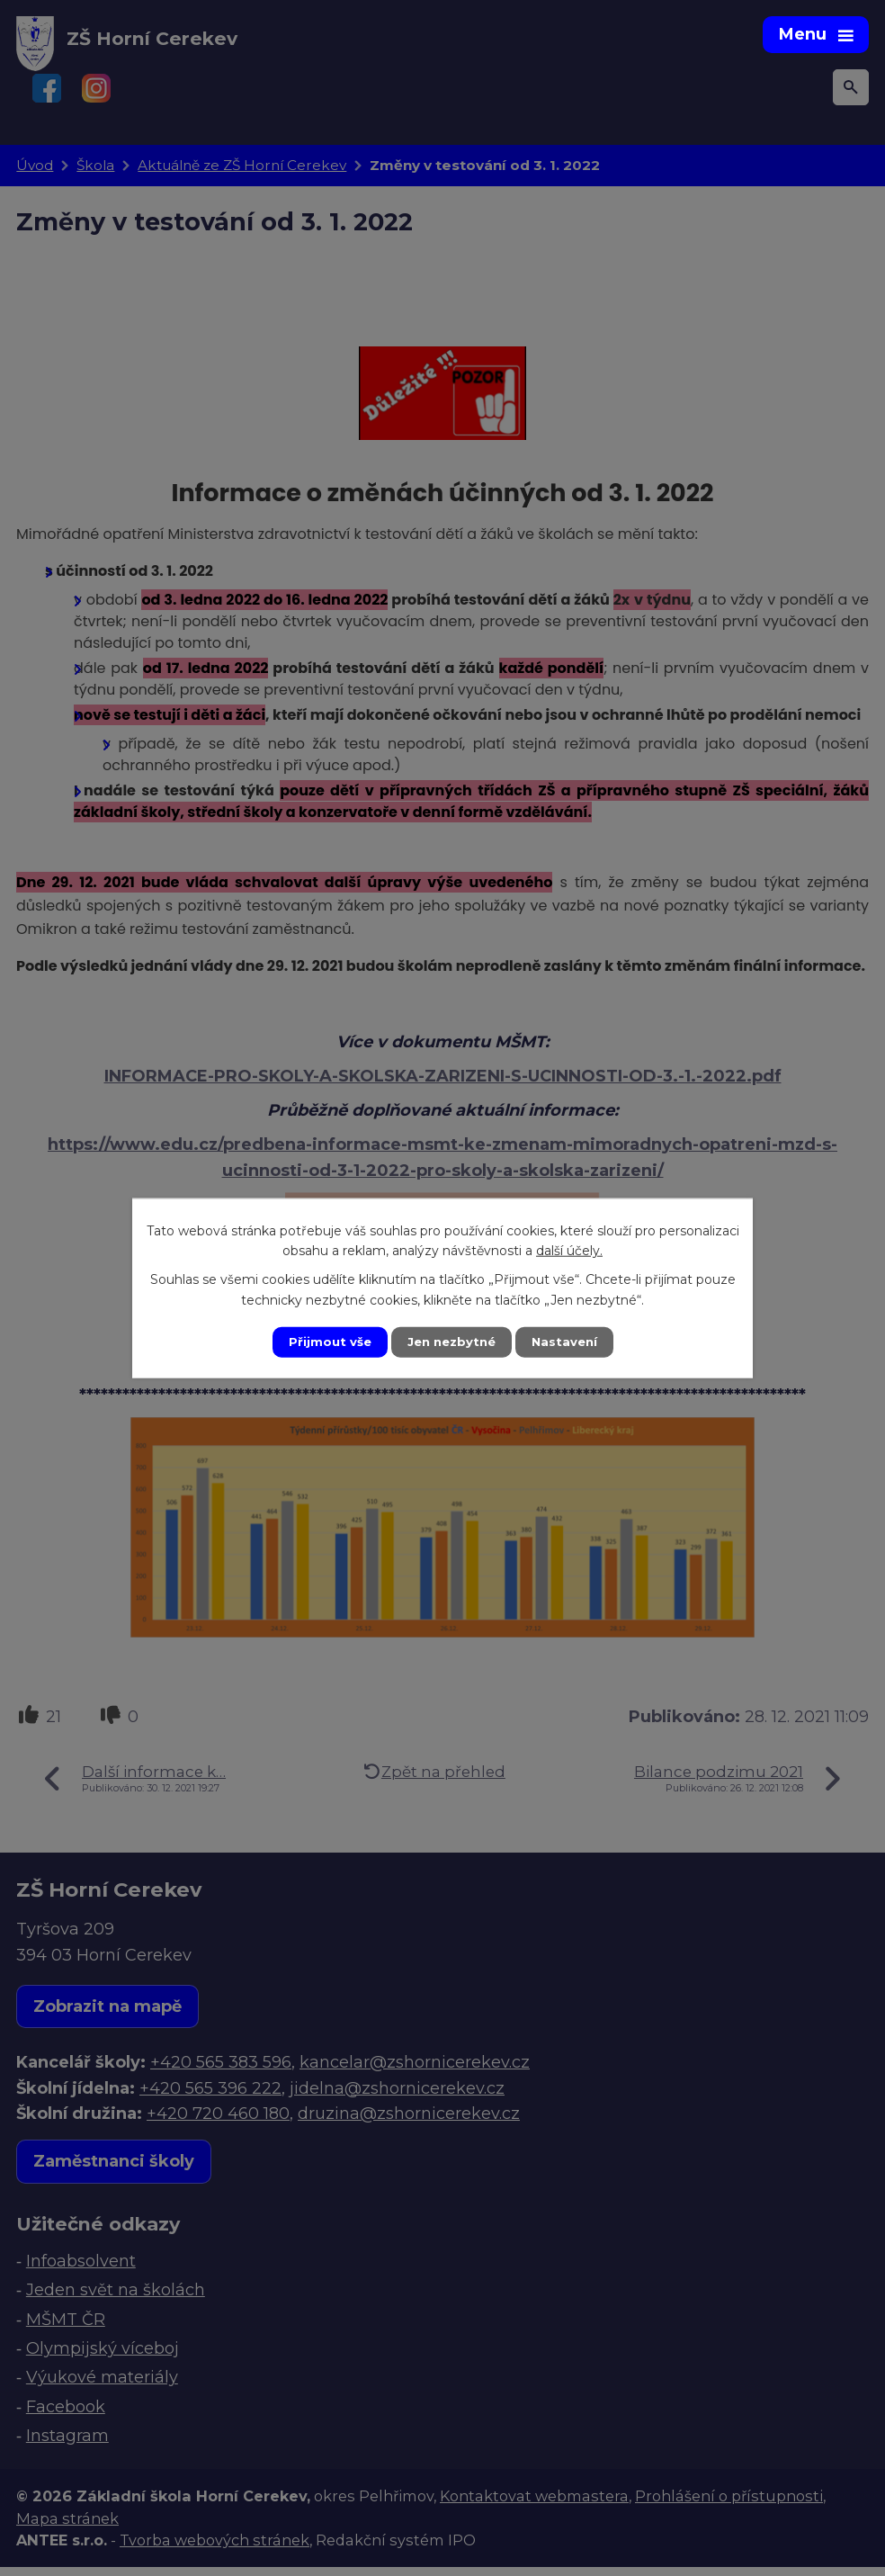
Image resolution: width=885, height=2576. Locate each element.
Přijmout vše (325, 1341)
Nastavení (568, 1341)
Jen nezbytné (451, 1341)
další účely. (569, 1250)
